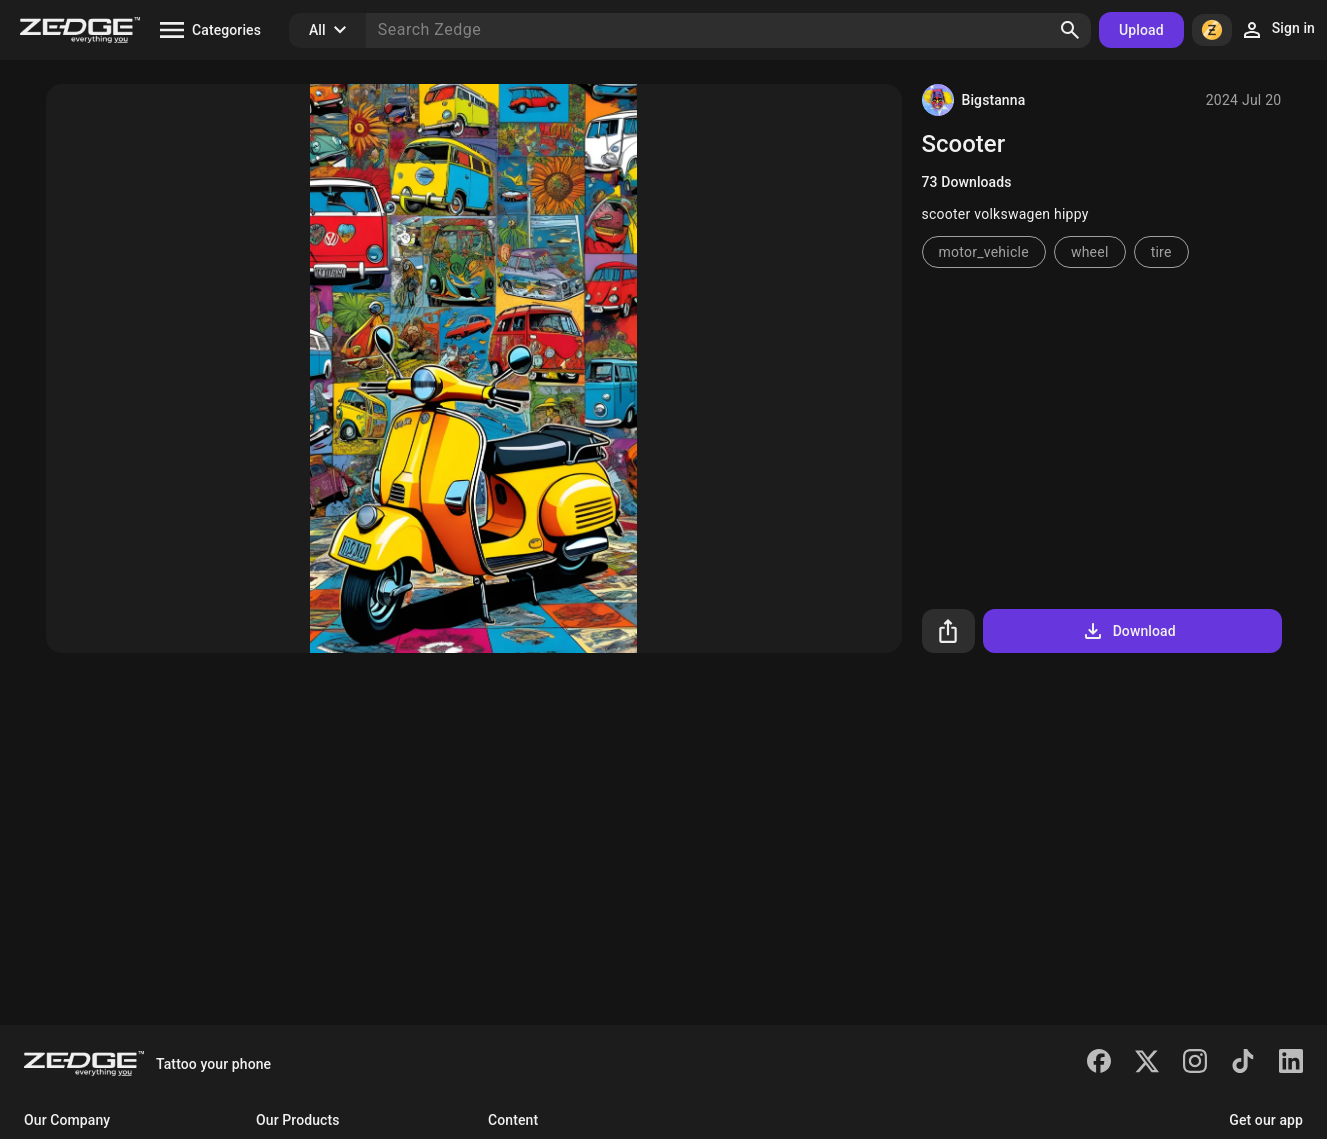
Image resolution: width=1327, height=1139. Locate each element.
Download (1128, 631)
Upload (1141, 30)
